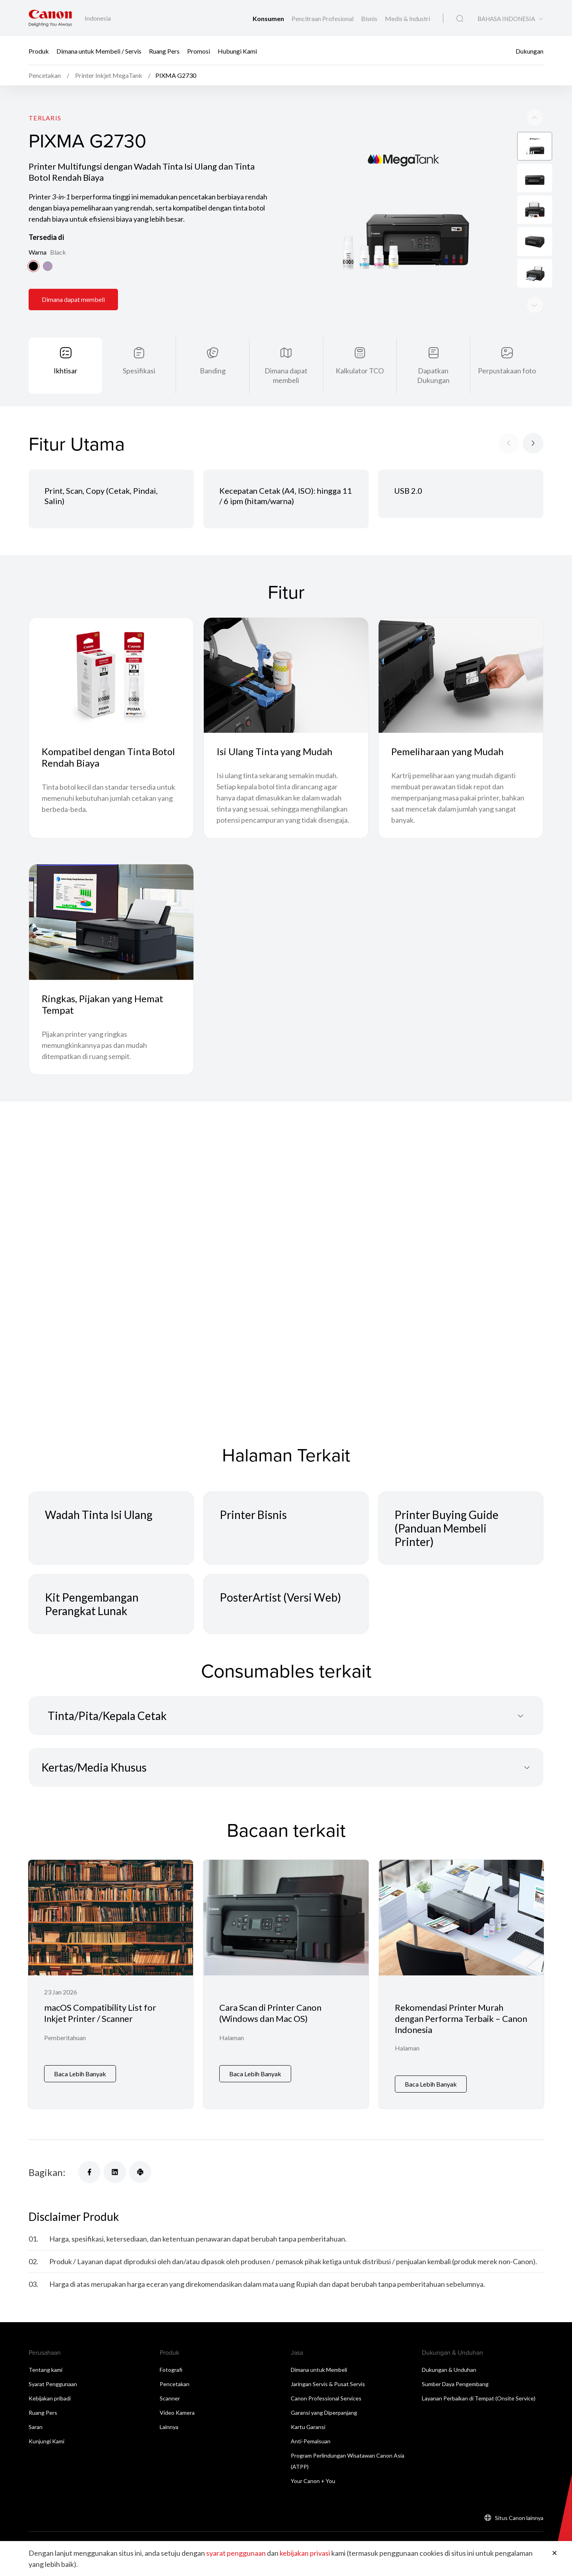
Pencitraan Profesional (323, 18)
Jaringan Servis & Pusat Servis (328, 2384)
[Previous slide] (535, 305)
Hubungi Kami (237, 50)
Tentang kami (45, 2369)
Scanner (170, 2398)
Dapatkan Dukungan (433, 375)
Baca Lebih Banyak (80, 2073)
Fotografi (171, 2369)
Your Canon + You (313, 2480)
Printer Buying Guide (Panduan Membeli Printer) (446, 1528)
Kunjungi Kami (46, 2441)
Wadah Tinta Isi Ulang (99, 1514)
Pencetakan (174, 2384)
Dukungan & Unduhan (449, 2369)
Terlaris (45, 118)
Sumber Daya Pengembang (455, 2384)
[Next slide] (535, 118)
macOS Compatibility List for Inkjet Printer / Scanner (100, 2013)
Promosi (198, 50)
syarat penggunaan (236, 2553)
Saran (36, 2426)
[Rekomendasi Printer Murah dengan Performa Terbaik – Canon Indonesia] (461, 1984)
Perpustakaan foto (507, 370)
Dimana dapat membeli (73, 299)
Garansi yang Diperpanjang (324, 2412)
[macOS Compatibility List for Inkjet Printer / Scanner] (110, 1984)
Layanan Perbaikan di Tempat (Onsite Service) (478, 2398)
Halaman (231, 2037)
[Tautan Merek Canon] (50, 18)
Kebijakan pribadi (50, 2398)
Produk (39, 50)
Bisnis (370, 18)
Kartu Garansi (308, 2426)
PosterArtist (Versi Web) (280, 1597)
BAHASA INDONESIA (506, 19)
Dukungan (529, 50)
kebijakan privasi (305, 2553)
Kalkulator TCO (360, 370)
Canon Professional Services (326, 2398)
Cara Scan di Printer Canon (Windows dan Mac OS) (270, 2013)
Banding (213, 370)
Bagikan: (47, 2172)
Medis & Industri (407, 18)
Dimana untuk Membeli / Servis (98, 50)
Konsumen (269, 18)
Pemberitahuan (65, 2037)
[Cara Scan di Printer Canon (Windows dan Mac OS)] (285, 1984)
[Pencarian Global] (460, 19)
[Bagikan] (89, 2172)
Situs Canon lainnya (519, 2517)
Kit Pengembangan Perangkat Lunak (92, 1603)
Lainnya (169, 2426)
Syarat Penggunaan (53, 2384)
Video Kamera (177, 2412)
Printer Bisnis (253, 1514)
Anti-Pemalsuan (310, 2441)
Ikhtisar (65, 370)
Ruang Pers (164, 50)
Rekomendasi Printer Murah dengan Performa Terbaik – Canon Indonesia (461, 2018)
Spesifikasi (139, 370)
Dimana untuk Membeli (319, 2369)
